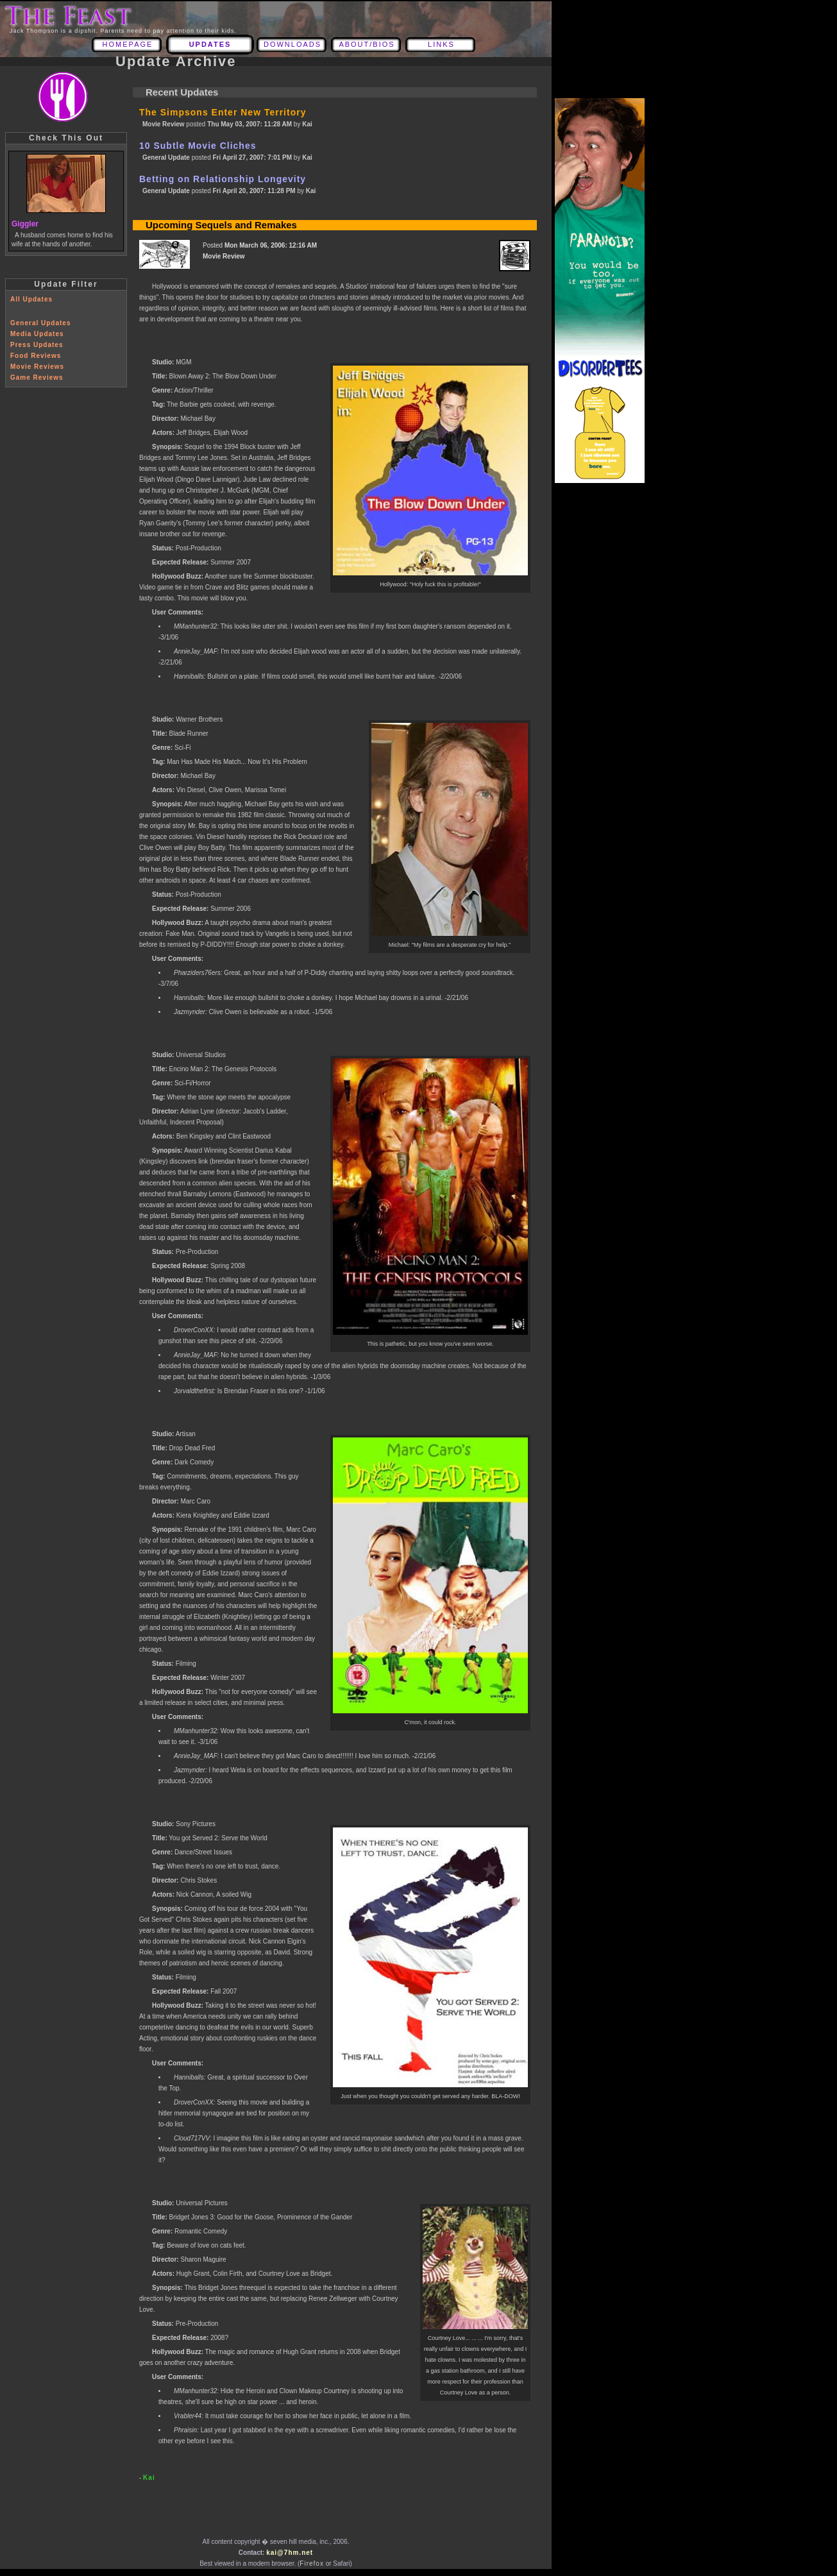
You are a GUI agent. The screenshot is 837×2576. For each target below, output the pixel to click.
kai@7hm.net (289, 2552)
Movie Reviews (37, 366)
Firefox (312, 2563)
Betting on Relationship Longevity (222, 179)
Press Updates (36, 344)
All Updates (31, 299)
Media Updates (37, 333)
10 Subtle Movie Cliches (198, 145)
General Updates (40, 322)
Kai (149, 2477)
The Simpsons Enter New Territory (222, 112)
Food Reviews (35, 355)
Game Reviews (36, 377)
